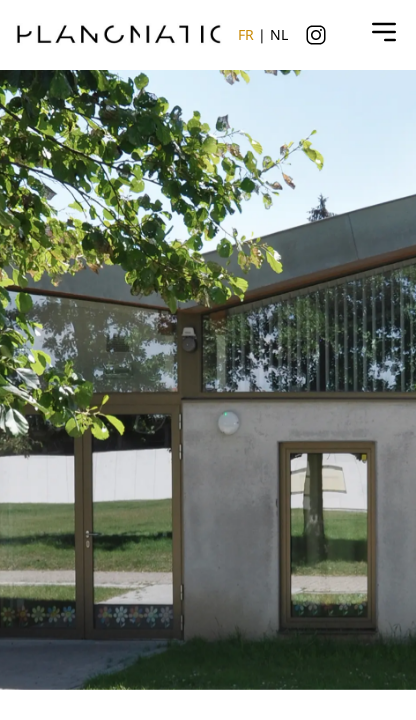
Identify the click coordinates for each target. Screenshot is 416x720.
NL (279, 34)
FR (246, 34)
